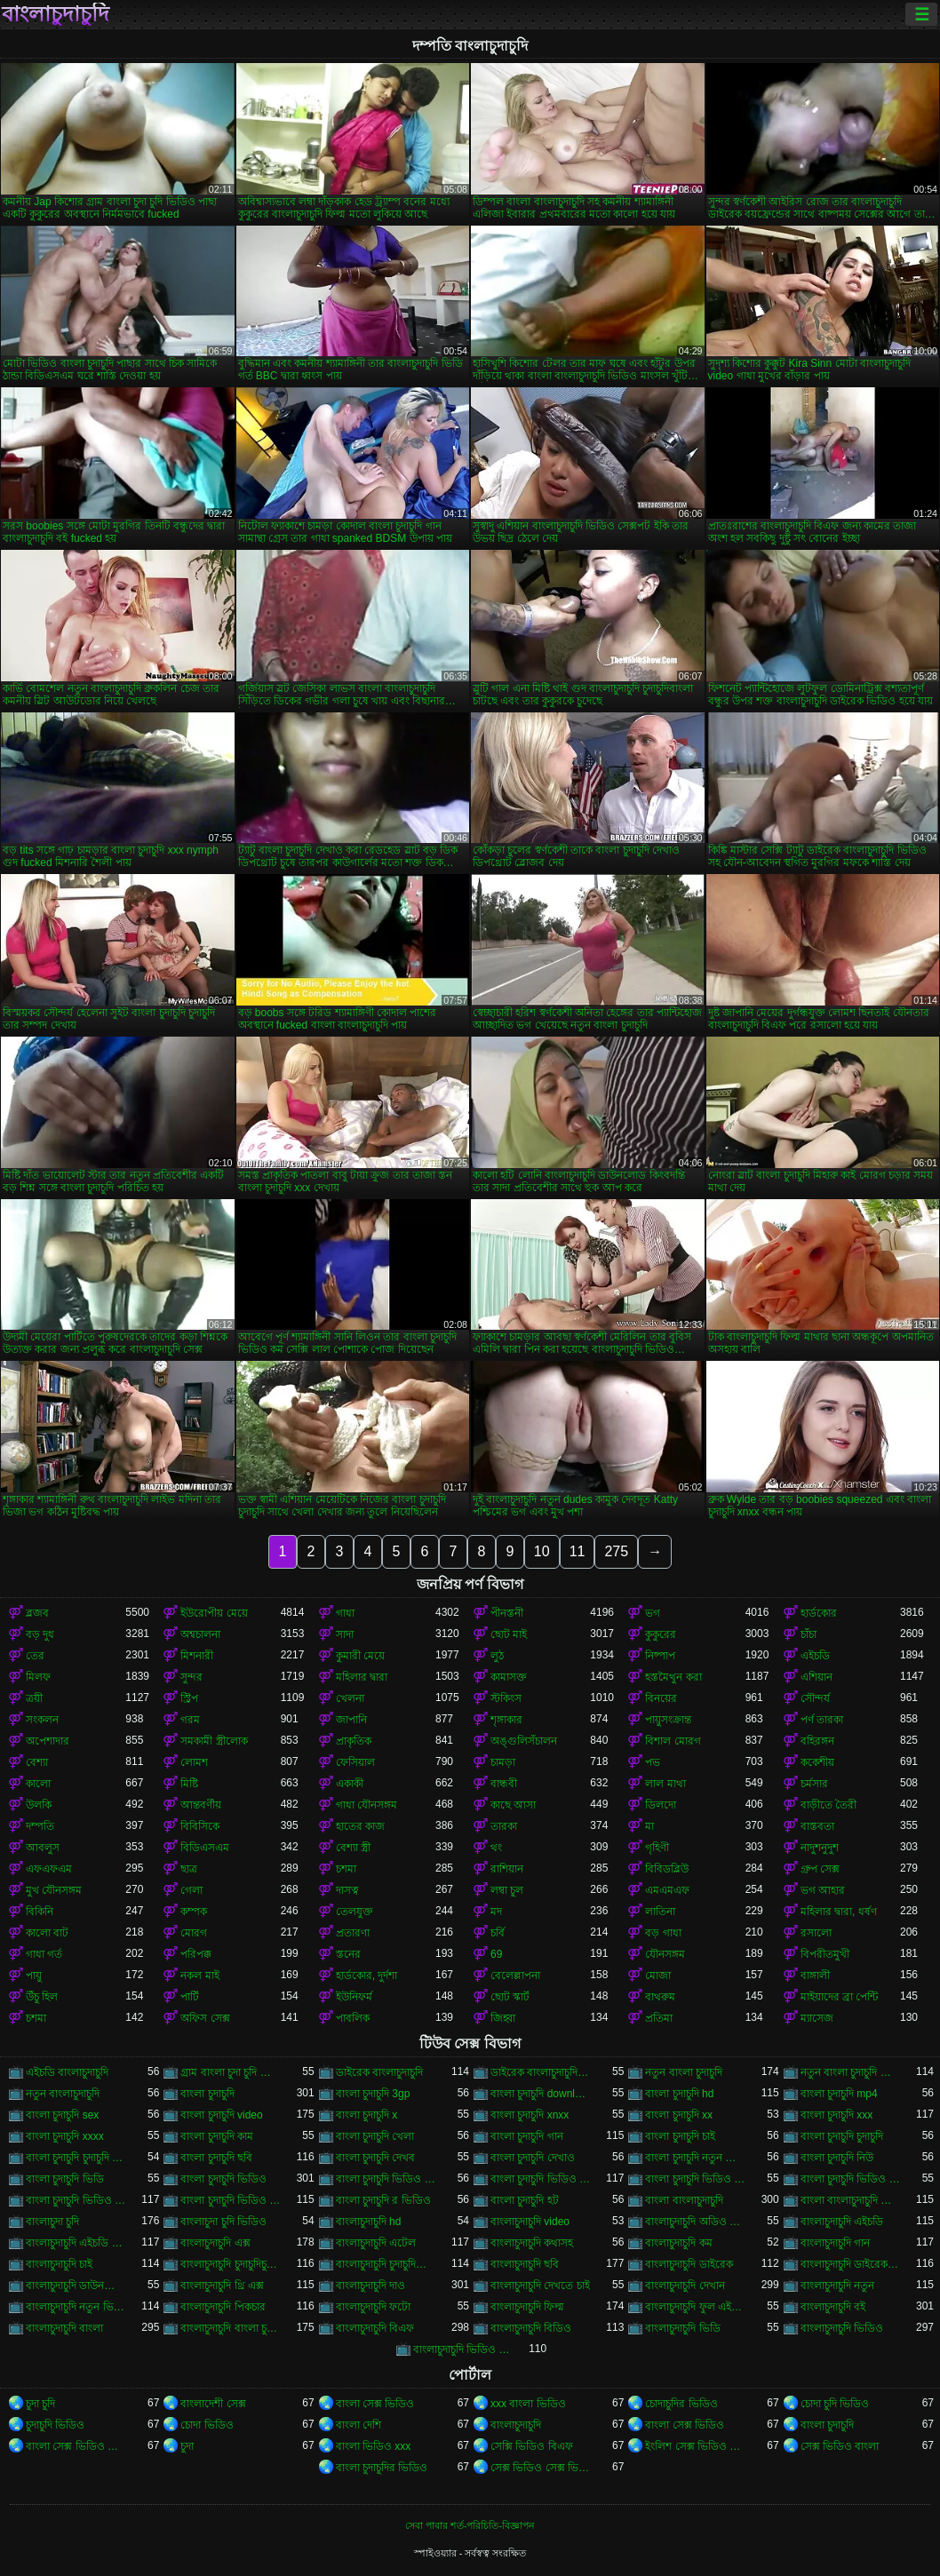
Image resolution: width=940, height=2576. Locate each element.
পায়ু (34, 1975)
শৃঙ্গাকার (506, 1719)
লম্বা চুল (506, 1890)
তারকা (503, 1826)
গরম (190, 1719)
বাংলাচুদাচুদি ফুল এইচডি (695, 2307)
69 (496, 1954)
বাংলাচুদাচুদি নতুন (837, 2285)
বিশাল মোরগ (672, 1741)
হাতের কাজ (360, 1826)
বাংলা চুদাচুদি (207, 2093)
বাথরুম (660, 1997)
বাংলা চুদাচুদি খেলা (375, 2136)
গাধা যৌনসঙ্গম (366, 1805)
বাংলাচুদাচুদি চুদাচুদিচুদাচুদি (230, 2264)
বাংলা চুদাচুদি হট (524, 2200)
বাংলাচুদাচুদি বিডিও (530, 2328)
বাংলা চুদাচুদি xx (679, 2115)
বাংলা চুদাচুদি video (221, 2115)
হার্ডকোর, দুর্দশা (367, 1975)
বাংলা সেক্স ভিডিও (375, 2403)
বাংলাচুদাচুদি (55, 14)
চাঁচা (809, 1634)
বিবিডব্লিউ (667, 1869)
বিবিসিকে (199, 1826)
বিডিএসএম (204, 1847)
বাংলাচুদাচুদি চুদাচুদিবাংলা (385, 2264)
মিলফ (38, 1677)
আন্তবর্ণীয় (200, 1805)
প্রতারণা (353, 1933)
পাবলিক (353, 2018)
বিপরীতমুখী (825, 1954)
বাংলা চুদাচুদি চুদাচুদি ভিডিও (75, 2157)
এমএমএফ (667, 1890)
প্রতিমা (659, 2018)
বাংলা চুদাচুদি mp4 (839, 2093)
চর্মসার (814, 1783)
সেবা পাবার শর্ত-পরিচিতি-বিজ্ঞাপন (470, 2525)
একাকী (349, 1783)
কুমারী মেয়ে (360, 1656)
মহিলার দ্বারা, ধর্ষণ (839, 1911)
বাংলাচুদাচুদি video (530, 2221)
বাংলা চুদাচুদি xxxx (65, 2136)
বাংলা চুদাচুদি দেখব (376, 2157)
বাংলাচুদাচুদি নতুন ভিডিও (75, 2307)
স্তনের (348, 1954)
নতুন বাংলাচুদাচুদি (63, 2093)
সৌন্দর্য (815, 1698)
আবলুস (43, 1847)
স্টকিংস (506, 1698)
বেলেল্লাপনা (515, 1975)
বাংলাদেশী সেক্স (212, 2403)
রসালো (816, 1933)
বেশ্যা (37, 1762)
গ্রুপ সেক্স (820, 1869)
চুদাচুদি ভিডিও (55, 2425)
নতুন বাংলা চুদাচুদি (683, 2072)
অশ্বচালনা (200, 1634)
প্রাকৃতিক (353, 1741)
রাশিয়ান (506, 1869)
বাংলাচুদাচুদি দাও (370, 2285)
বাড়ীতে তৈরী (828, 1805)
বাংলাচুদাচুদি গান (835, 2243)
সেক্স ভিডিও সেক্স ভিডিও (540, 2467)
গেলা (191, 1890)
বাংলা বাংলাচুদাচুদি (683, 2200)
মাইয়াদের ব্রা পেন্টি (840, 1997)
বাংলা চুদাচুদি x (367, 2115)
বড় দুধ (40, 1634)
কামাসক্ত (508, 1677)
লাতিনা (660, 1911)
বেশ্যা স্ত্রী (353, 1847)
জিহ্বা (502, 2018)
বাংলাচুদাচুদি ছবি (524, 2264)
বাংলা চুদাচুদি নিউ (837, 2157)
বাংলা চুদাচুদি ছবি (216, 2157)
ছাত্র (188, 1869)
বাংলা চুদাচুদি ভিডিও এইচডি (540, 2179)
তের (35, 1656)
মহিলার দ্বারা (361, 1677)
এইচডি (815, 1656)
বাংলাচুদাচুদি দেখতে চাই (540, 2285)
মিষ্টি (189, 1783)
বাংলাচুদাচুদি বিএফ (375, 2328)
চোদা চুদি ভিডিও (835, 2403)
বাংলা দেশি (358, 2425)
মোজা (658, 1975)
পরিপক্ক (195, 1954)
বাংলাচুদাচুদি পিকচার (222, 2307)
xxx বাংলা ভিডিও (528, 2403)
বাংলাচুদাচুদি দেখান (684, 2285)
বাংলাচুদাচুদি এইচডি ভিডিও (75, 2243)
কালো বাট (47, 1933)
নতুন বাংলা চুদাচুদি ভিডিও (850, 2072)
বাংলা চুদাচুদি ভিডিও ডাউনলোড (75, 2200)
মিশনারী (196, 1656)
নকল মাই (199, 1975)
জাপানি (351, 1719)
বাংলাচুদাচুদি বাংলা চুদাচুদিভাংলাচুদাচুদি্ (230, 2328)
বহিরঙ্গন (817, 1741)
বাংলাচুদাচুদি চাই (59, 2264)
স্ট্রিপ (189, 1698)
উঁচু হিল (42, 1997)
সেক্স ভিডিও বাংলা (840, 2446)
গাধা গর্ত (44, 1954)
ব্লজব (37, 1613)
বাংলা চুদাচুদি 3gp (373, 2093)
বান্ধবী (503, 1783)
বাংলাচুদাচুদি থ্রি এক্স (222, 2285)
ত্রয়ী (34, 1698)
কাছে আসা (513, 1805)
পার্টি (189, 1997)
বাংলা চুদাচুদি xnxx (529, 2115)
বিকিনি (39, 1911)
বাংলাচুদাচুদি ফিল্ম (527, 2307)
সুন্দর (191, 1677)
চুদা (187, 2446)
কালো (38, 1783)
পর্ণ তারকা (822, 1719)
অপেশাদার (47, 1741)
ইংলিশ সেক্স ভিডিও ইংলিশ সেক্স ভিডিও (695, 2446)
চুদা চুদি (40, 2403)
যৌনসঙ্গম (665, 1954)
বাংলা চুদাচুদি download (540, 2093)
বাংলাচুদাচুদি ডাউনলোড (75, 2285)
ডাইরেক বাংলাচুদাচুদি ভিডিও (540, 2072)
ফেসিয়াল (355, 1762)
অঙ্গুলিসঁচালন (523, 1741)
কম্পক (193, 1911)
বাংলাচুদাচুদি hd (369, 2221)
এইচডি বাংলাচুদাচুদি (67, 2072)
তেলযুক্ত (354, 1911)
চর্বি (497, 1933)
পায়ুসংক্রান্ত (668, 1719)
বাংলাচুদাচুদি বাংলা (64, 2328)
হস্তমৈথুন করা (673, 1677)
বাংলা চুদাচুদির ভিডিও (382, 2467)
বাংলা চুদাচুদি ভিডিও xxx (385, 2179)
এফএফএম (49, 1869)
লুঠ (497, 1656)
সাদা (345, 1634)
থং (496, 1847)
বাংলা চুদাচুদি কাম (216, 2136)
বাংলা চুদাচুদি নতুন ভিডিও (695, 2157)
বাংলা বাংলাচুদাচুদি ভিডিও (850, 2200)
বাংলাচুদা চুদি (52, 2221)
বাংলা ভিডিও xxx (373, 2446)
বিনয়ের (661, 1698)
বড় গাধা (663, 1933)
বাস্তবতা (817, 1826)
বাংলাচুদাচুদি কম (678, 2243)
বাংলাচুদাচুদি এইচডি (842, 2221)
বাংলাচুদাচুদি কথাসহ (531, 2243)
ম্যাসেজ (817, 2018)
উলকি (39, 1805)
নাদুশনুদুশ (820, 1847)
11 (578, 1551)
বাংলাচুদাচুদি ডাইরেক (688, 2264)
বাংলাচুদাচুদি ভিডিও (842, 2328)
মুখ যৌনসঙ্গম (54, 1890)
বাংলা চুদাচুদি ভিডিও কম (695, 2179)
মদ (496, 1911)
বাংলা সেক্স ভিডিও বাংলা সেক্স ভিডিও (75, 2446)
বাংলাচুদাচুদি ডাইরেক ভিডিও (850, 2264)
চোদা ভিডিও (206, 2425)
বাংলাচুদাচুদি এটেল (376, 2243)
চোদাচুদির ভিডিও (681, 2403)
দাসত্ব (347, 1890)
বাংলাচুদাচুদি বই (833, 2307)
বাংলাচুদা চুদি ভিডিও (223, 2221)
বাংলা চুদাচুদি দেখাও (532, 2157)
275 (616, 1551)
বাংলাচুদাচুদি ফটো (373, 2307)
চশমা (346, 1869)
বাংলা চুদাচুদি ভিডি (65, 2179)
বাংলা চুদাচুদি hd (679, 2093)
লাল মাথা (665, 1783)
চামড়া (502, 1762)
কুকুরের (660, 1634)
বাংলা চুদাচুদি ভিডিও (223, 2179)
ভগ (652, 1613)
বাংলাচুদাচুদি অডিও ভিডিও (695, 2221)
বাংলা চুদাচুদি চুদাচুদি (842, 2136)
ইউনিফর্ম (354, 1997)
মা (649, 1826)
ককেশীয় (817, 1762)
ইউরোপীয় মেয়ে (213, 1613)
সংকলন (42, 1719)
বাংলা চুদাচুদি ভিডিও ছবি (850, 2179)
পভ (652, 1762)
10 (542, 1551)
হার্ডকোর (819, 1613)
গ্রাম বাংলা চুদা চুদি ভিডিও (230, 2072)
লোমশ (194, 1762)
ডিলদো (660, 1805)
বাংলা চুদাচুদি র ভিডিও (383, 2200)
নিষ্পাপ (660, 1656)
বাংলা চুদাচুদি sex (62, 2115)
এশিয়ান (816, 1677)
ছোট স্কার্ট (510, 1997)
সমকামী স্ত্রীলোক (213, 1741)
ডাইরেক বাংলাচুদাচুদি (379, 2072)
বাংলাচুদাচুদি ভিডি (682, 2328)
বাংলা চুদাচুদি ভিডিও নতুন (230, 2200)
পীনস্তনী (506, 1613)
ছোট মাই (508, 1634)
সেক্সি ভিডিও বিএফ (531, 2446)
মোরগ (193, 1933)
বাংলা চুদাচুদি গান (526, 2136)
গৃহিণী (657, 1847)
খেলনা (350, 1698)
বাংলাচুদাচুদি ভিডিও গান (463, 2349)
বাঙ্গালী (815, 1975)
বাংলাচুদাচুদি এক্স (215, 2243)
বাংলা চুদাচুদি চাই (680, 2136)
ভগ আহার (823, 1890)
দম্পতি (40, 1826)
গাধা (345, 1613)
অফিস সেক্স (204, 2018)
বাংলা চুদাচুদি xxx (837, 2115)
